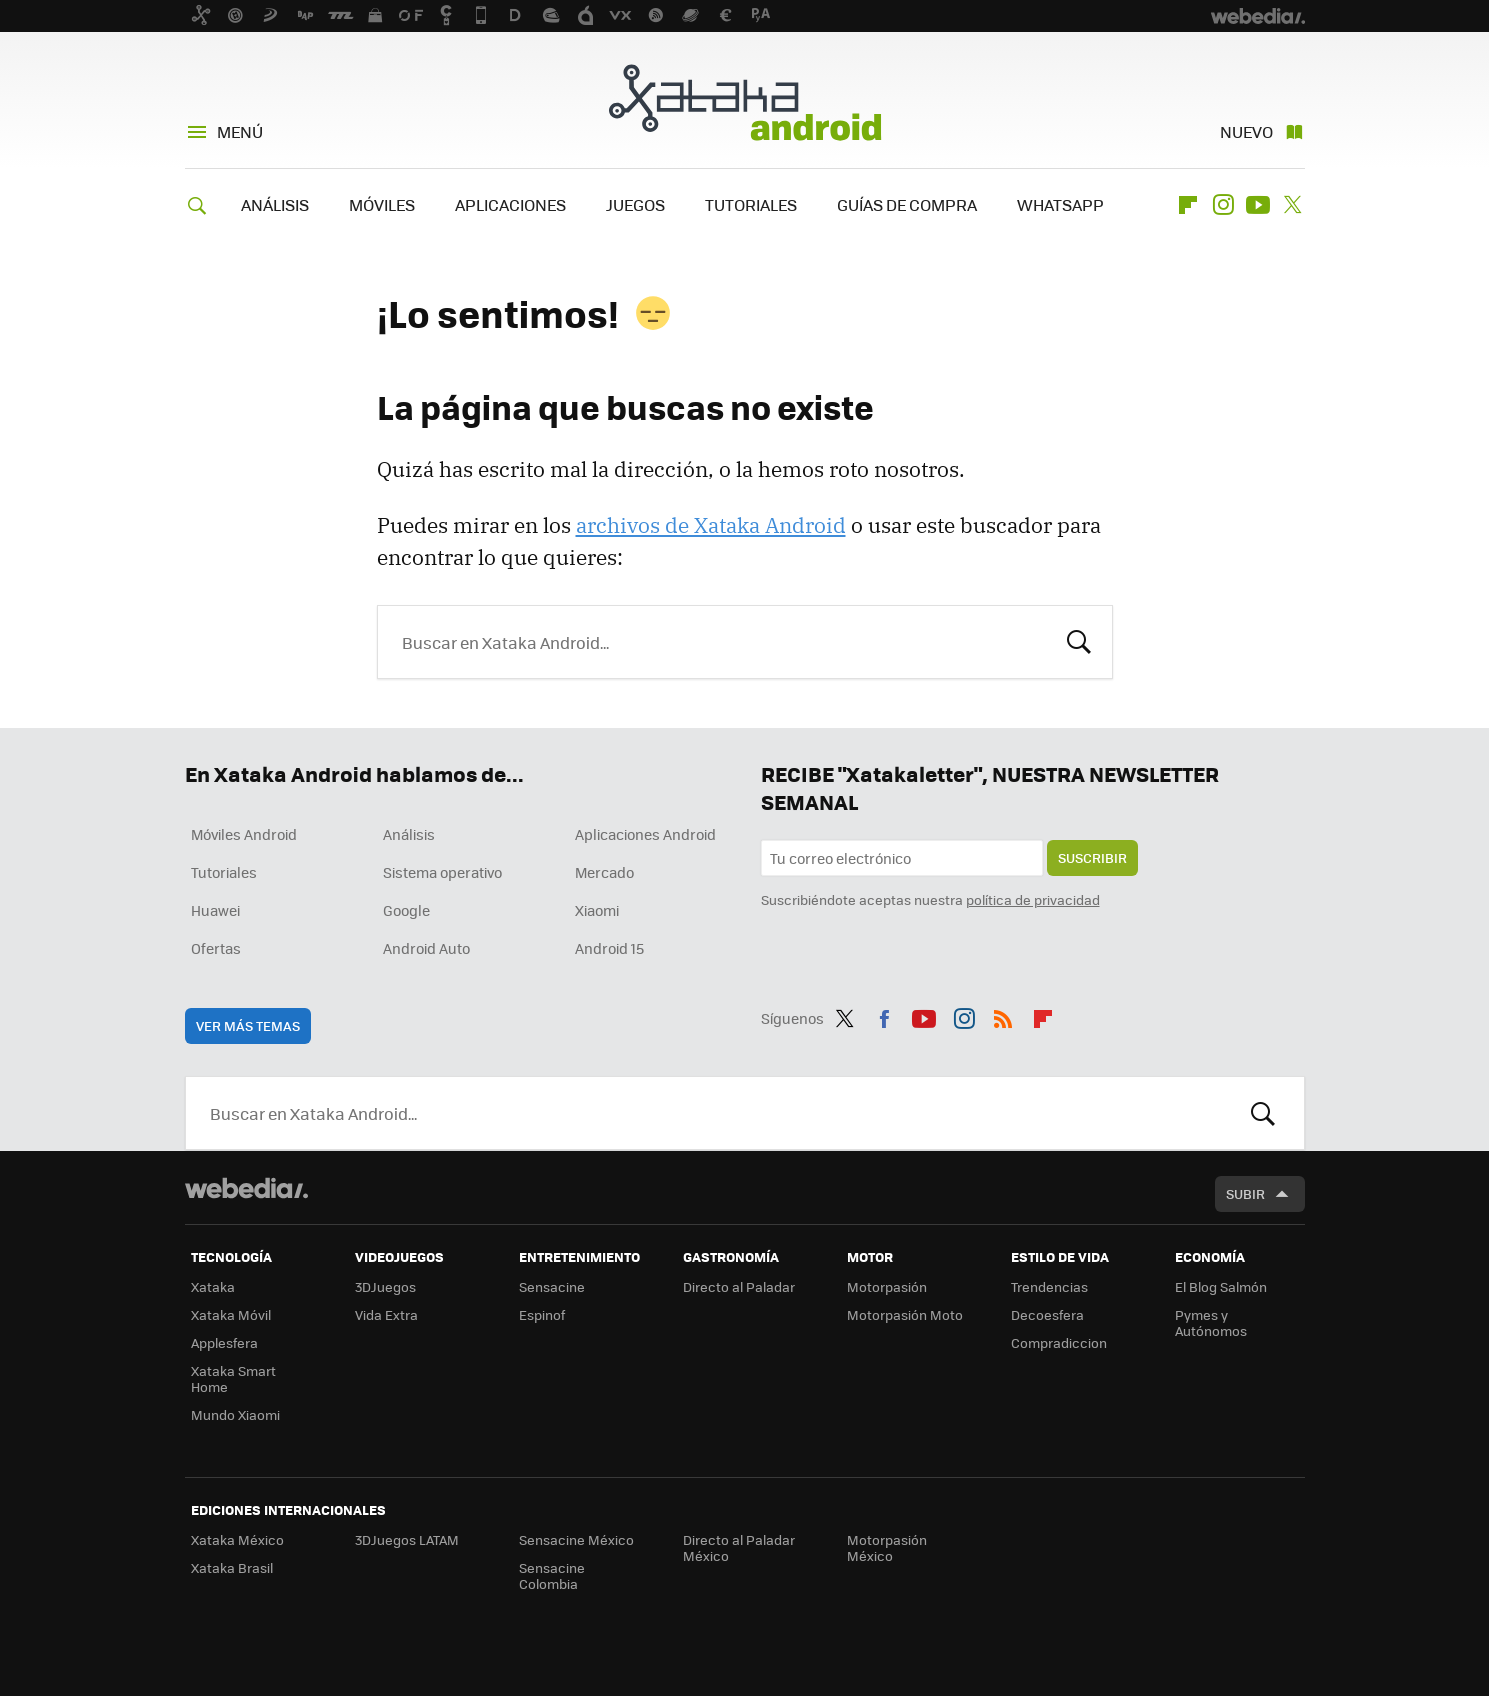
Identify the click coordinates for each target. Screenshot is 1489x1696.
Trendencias (1049, 1286)
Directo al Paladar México (739, 1547)
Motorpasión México (887, 1547)
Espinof (542, 1314)
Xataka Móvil (231, 1314)
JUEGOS (635, 204)
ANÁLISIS (275, 204)
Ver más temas (248, 1025)
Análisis (409, 834)
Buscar (1079, 640)
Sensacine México (576, 1539)
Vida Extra (386, 1314)
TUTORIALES (751, 204)
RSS (1003, 1015)
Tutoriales (224, 872)
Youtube (1258, 205)
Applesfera (224, 1342)
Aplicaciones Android (645, 834)
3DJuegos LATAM (407, 1539)
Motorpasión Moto (905, 1314)
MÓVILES (382, 204)
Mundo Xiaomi (235, 1414)
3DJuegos (385, 1286)
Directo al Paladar (739, 1286)
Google (406, 910)
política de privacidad (1033, 899)
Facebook (884, 1015)
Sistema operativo (442, 872)
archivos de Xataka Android (711, 525)
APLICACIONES (510, 204)
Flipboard (1188, 205)
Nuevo (1246, 131)
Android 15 (609, 948)
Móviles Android (244, 834)
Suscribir (1092, 857)
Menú (240, 131)
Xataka (213, 1286)
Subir (1245, 1193)
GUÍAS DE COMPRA (907, 204)
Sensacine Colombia (552, 1575)
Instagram (1223, 205)
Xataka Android (745, 102)
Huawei (215, 910)
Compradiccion (1059, 1342)
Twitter (1293, 205)
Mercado (604, 872)
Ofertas (216, 948)
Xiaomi (597, 910)
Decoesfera (1047, 1314)
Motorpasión (887, 1286)
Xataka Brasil (232, 1567)
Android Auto (426, 948)
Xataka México (237, 1539)
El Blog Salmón (1221, 1286)
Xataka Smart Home (233, 1378)
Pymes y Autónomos (1211, 1322)
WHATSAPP (1060, 204)
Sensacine (552, 1286)
